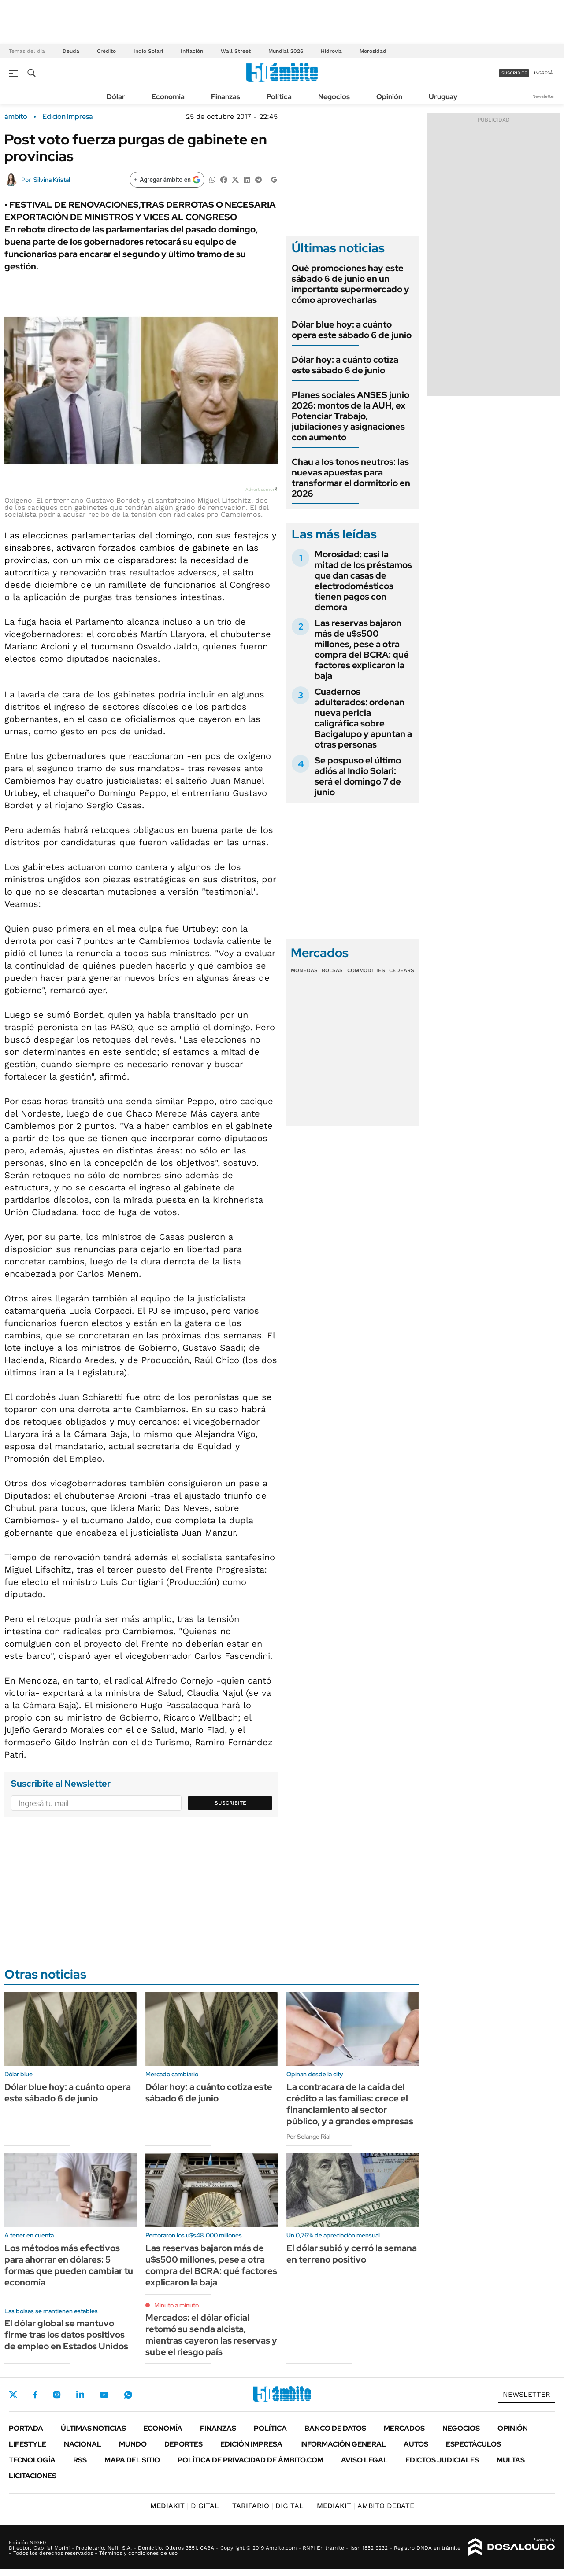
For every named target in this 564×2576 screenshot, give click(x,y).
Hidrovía (331, 51)
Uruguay (443, 96)
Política (279, 96)
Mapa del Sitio (132, 2460)
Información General (343, 2444)
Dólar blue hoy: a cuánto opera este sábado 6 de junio (352, 330)
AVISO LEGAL (364, 2460)
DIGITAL (184, 2506)
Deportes (183, 2444)
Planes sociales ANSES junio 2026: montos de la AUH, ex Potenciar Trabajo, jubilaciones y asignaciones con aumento (350, 416)
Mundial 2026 (285, 51)
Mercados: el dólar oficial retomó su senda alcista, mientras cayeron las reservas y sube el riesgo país (211, 2335)
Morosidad (373, 51)
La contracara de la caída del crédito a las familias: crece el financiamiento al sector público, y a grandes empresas (349, 2104)
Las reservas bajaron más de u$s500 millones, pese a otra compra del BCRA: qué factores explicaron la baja (362, 649)
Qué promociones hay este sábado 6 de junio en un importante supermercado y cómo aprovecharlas (350, 284)
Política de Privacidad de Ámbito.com (250, 2460)
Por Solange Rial (308, 2137)
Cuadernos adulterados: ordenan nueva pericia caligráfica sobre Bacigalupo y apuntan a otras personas (363, 718)
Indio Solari (148, 51)
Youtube (104, 2395)
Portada (26, 2428)
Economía (168, 96)
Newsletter (543, 96)
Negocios (334, 96)
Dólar (116, 96)
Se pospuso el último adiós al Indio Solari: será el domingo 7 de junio (358, 776)
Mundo (133, 2444)
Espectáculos (473, 2444)
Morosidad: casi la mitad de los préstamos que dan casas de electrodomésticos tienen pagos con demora (363, 581)
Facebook (35, 2395)
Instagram (57, 2395)
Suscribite (230, 1803)
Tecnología (32, 2460)
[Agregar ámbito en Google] (167, 180)
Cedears (401, 970)
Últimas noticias (93, 2428)
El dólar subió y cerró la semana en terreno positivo (351, 2253)
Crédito (106, 51)
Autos (416, 2444)
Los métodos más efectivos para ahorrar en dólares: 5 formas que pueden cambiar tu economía (68, 2265)
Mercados (404, 2428)
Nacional (82, 2444)
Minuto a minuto (176, 2305)
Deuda (71, 51)
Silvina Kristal (51, 180)
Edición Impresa (251, 2444)
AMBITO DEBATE (365, 2506)
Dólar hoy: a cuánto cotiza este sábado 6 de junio (345, 365)
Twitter (13, 2394)
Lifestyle (27, 2444)
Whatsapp (128, 2395)
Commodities (366, 970)
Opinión (389, 96)
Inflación (192, 51)
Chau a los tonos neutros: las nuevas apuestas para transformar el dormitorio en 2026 (351, 477)
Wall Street (236, 51)
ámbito (15, 116)
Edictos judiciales (442, 2460)
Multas (511, 2460)
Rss (80, 2460)
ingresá (543, 72)
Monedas (304, 970)
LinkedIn (80, 2395)
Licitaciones (32, 2475)
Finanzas (225, 96)
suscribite (514, 72)
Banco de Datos (335, 2428)
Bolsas (332, 970)
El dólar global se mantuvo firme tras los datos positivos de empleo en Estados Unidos (66, 2335)
